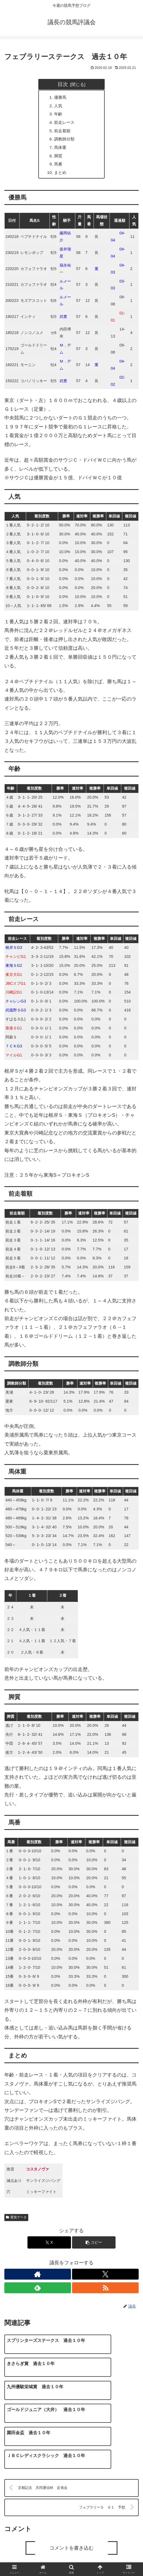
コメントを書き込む (71, 2507)
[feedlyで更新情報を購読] (37, 2292)
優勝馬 (61, 97)
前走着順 (63, 132)
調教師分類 (66, 141)
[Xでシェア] (49, 2247)
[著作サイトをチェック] (37, 2279)
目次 (63, 84)
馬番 (59, 168)
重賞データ (16, 2222)
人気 (59, 106)
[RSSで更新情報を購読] (105, 2292)
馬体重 (61, 150)
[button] (94, 2247)
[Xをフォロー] (105, 2279)
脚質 (59, 159)
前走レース (66, 124)
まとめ (61, 176)
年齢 (59, 115)
